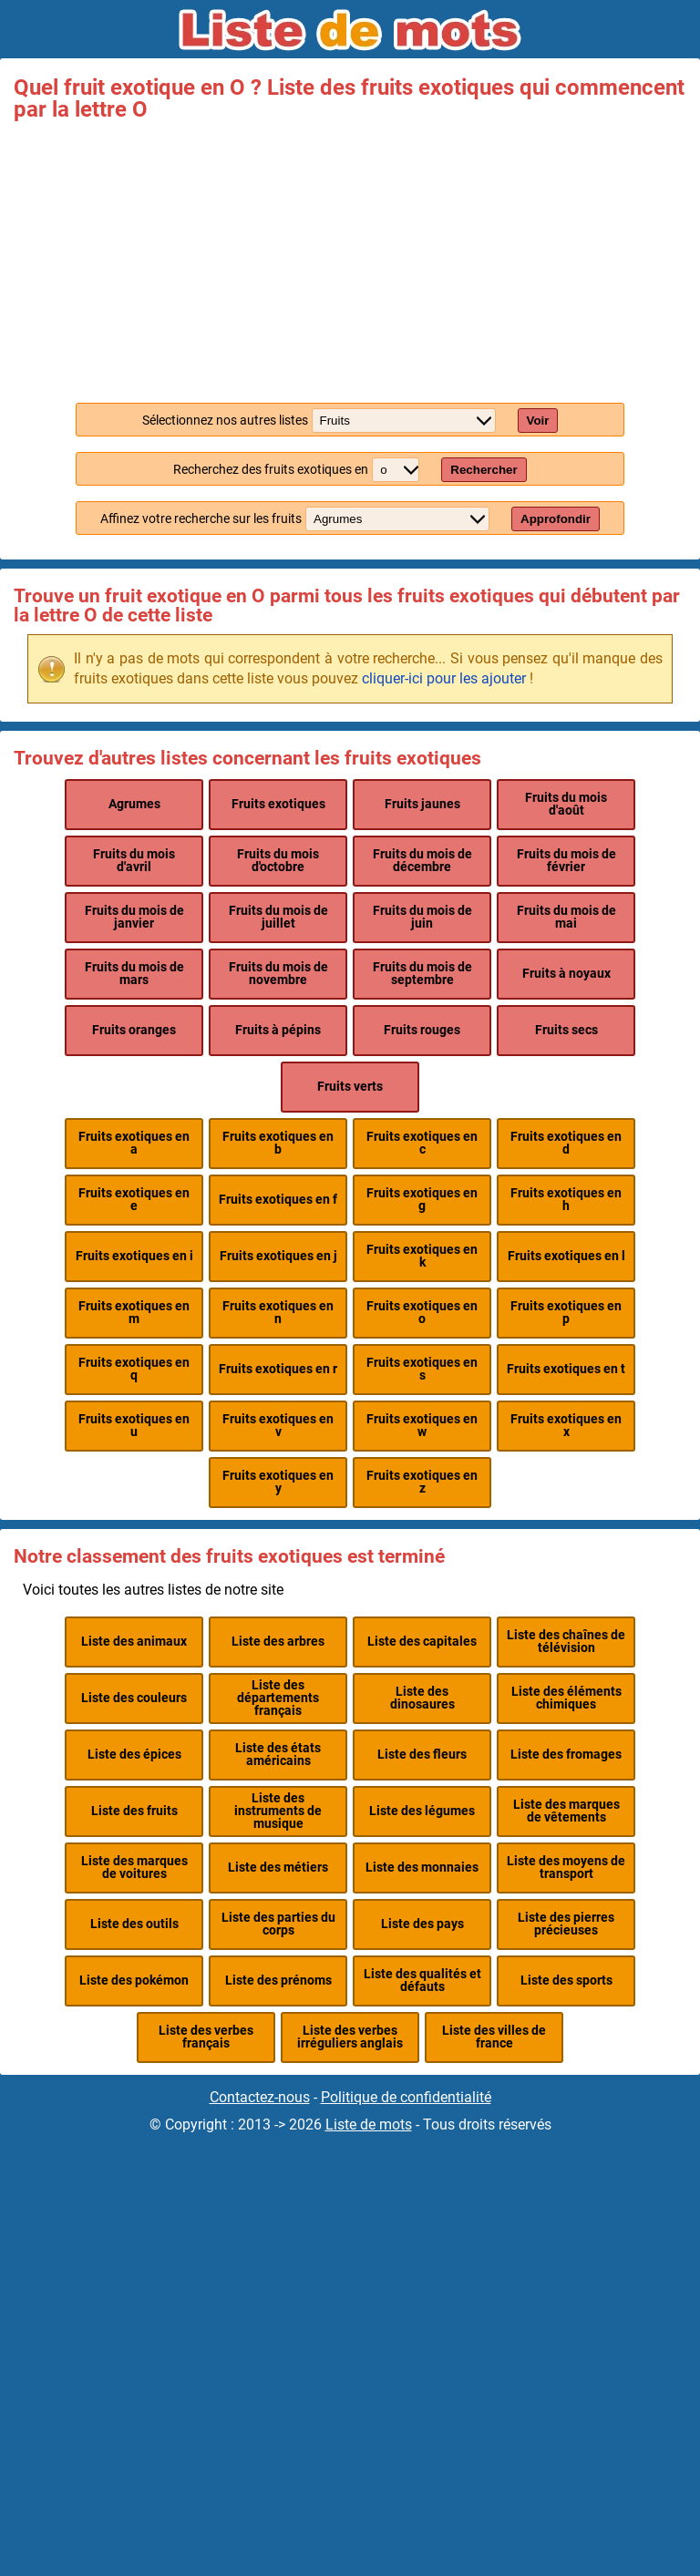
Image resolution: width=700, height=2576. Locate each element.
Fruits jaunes (422, 804)
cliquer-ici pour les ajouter (444, 678)
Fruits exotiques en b (278, 1143)
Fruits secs (566, 1030)
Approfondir (555, 519)
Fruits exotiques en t (566, 1369)
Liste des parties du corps (278, 1924)
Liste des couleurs (134, 1698)
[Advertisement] (350, 257)
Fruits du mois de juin (422, 917)
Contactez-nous (260, 2097)
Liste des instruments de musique (278, 1811)
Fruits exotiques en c (422, 1143)
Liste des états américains (278, 1754)
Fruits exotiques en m (134, 1312)
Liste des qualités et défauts (422, 1980)
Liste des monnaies (422, 1867)
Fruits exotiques (278, 804)
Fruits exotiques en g (422, 1199)
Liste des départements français (278, 1698)
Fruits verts (350, 1086)
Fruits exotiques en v (278, 1425)
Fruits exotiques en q (134, 1369)
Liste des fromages (566, 1754)
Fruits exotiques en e (134, 1199)
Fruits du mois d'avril (134, 861)
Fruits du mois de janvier (134, 917)
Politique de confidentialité (406, 2097)
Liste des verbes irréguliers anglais (350, 2037)
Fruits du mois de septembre (422, 974)
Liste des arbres (278, 1641)
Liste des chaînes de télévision (566, 1641)
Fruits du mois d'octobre (278, 861)
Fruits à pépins (278, 1030)
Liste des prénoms (278, 1980)
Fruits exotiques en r (278, 1369)
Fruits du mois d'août (566, 804)
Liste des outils (134, 1924)
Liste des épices (134, 1754)
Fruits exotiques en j (278, 1256)
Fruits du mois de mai (566, 917)
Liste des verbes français (206, 2037)
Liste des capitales (422, 1641)
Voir (538, 420)
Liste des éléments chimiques (566, 1698)
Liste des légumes (422, 1811)
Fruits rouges (422, 1030)
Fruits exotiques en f (278, 1199)
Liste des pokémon (134, 1980)
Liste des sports (566, 1980)
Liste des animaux (134, 1641)
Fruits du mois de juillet (278, 917)
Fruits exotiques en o (422, 1312)
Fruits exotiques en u (134, 1425)
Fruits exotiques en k (422, 1256)
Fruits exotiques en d (566, 1143)
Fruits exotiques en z (422, 1482)
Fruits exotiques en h (566, 1199)
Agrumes (134, 804)
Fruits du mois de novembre (278, 974)
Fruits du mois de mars (134, 974)
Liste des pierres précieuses (566, 1924)
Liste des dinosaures (422, 1698)
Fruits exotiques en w (422, 1425)
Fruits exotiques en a (134, 1143)
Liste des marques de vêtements (566, 1811)
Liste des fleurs (422, 1754)
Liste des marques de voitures (134, 1867)
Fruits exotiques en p (566, 1312)
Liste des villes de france (494, 2037)
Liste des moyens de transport (566, 1867)
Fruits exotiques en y (278, 1482)
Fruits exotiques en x (566, 1425)
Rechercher (483, 470)
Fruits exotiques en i (134, 1256)
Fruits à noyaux (566, 973)
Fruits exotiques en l (566, 1256)
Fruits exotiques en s (422, 1369)
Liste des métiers (278, 1867)
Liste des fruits (134, 1811)
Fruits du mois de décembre (422, 861)
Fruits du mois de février (566, 861)
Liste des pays (422, 1924)
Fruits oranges (134, 1030)
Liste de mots (368, 2124)
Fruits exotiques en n (278, 1312)
